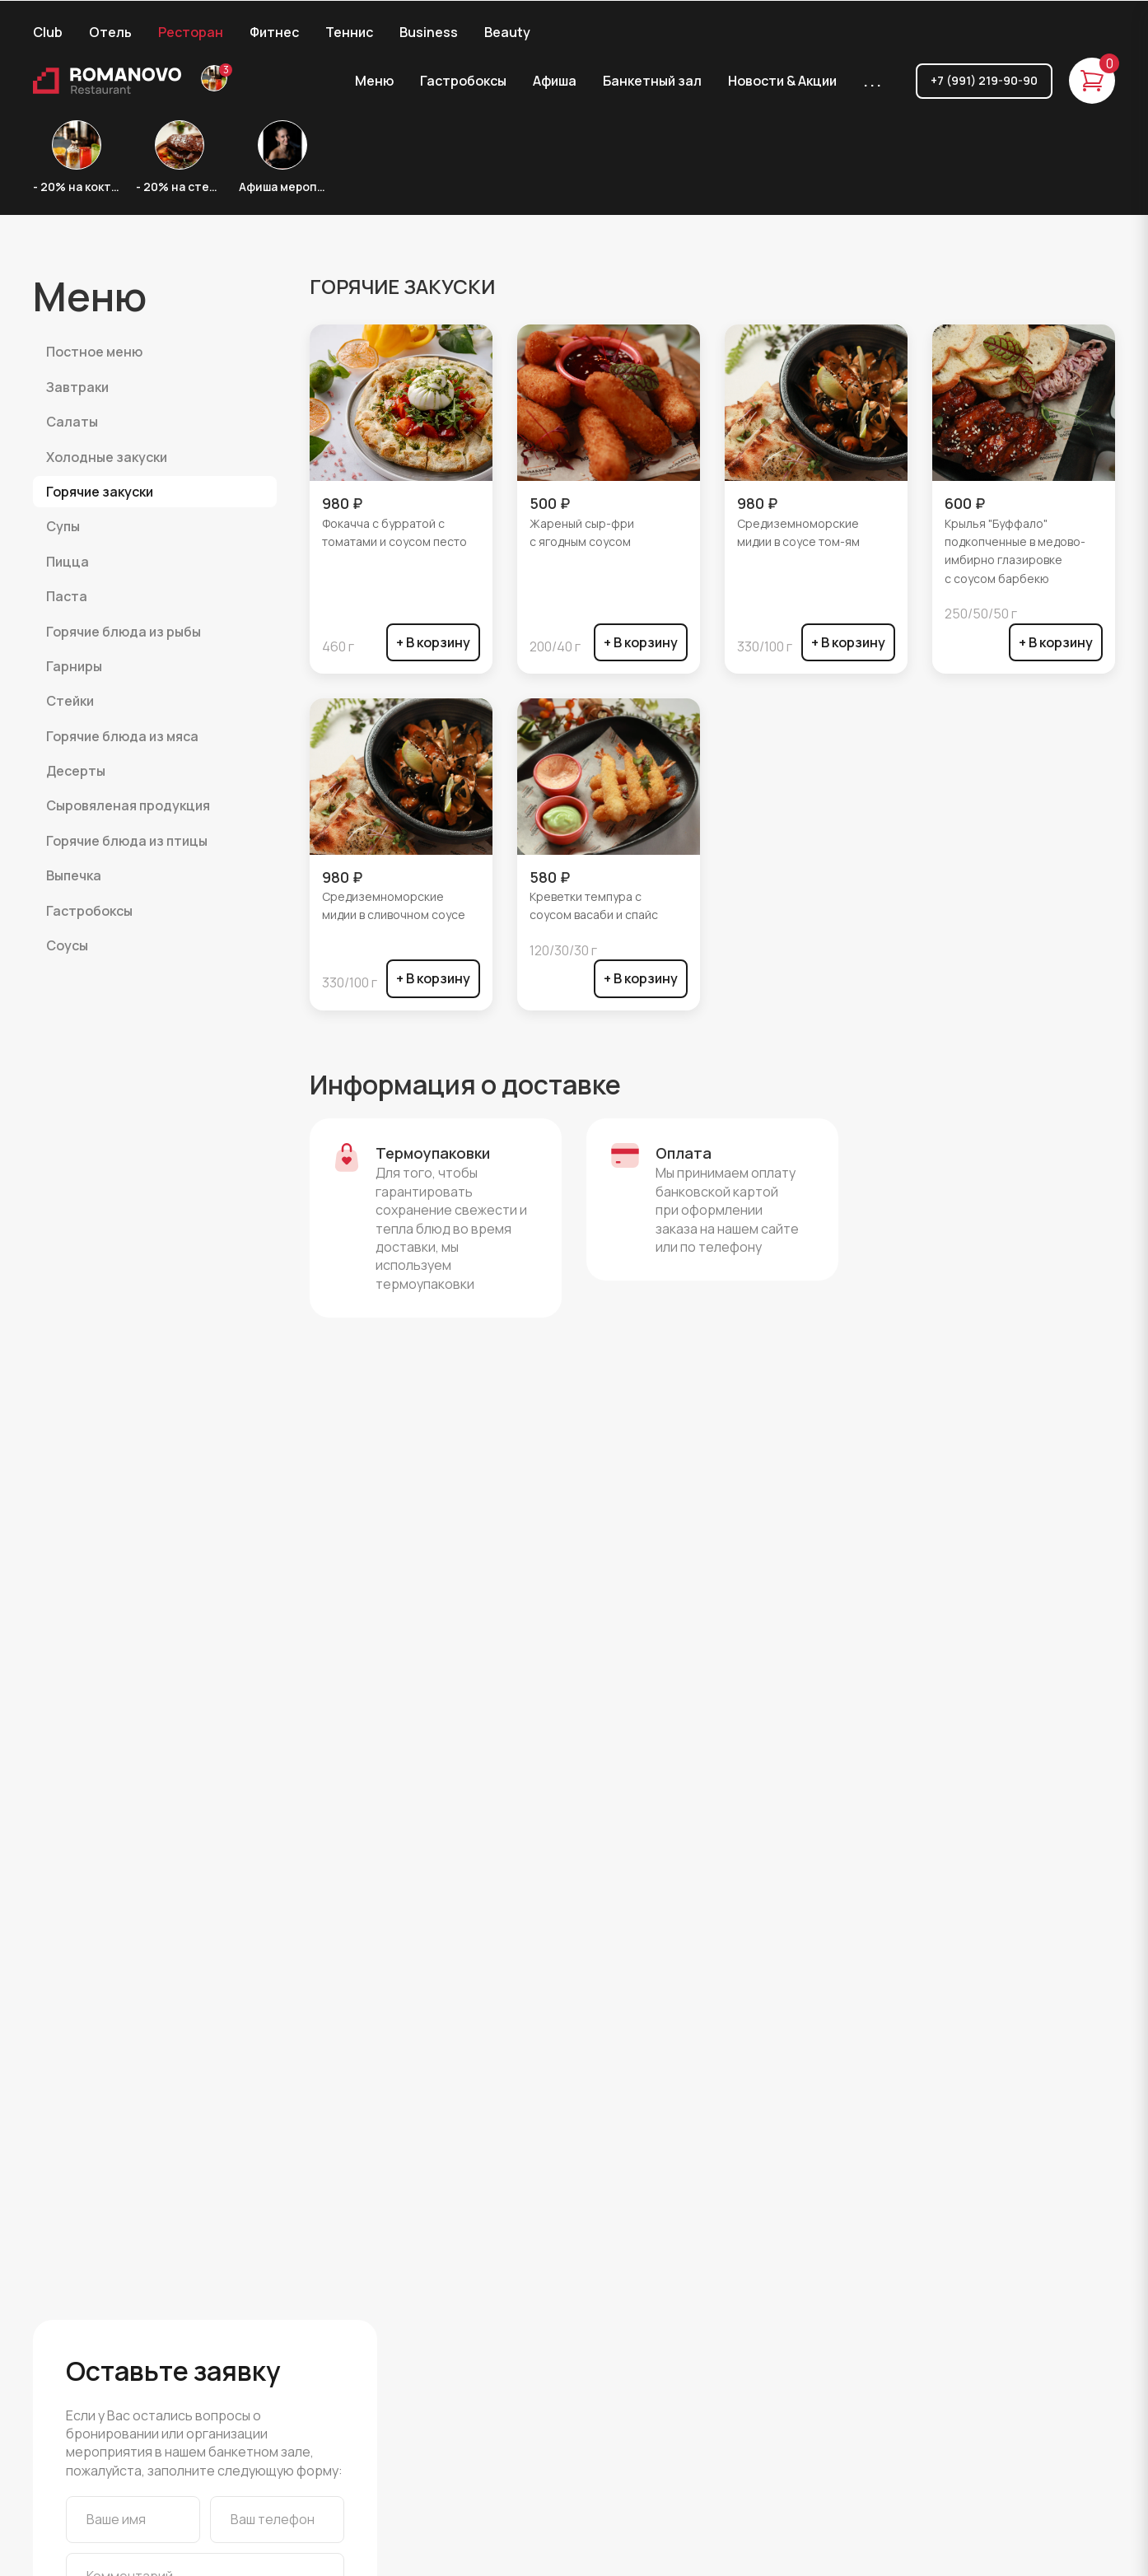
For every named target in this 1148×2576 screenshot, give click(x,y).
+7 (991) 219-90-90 (984, 80)
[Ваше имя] (133, 2519)
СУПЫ (63, 526)
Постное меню (94, 352)
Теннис (349, 32)
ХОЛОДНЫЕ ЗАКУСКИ (106, 457)
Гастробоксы (463, 81)
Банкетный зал (652, 81)
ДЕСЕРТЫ (75, 771)
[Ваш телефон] (277, 2519)
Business (428, 32)
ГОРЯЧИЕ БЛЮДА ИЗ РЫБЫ (123, 632)
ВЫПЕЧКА (73, 875)
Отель (110, 32)
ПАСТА (66, 596)
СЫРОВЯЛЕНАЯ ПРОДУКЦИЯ (128, 805)
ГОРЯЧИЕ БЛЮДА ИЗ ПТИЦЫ (127, 841)
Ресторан (190, 32)
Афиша (554, 81)
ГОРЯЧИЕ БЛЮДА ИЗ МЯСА (122, 736)
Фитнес (274, 32)
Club (48, 32)
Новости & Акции (782, 81)
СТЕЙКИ (70, 701)
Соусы (67, 945)
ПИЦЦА (67, 562)
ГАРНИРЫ (74, 666)
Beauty (507, 32)
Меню (374, 81)
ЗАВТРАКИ (77, 387)
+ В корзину (433, 642)
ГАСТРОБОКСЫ (89, 911)
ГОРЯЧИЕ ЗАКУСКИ (99, 492)
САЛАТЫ (72, 422)
